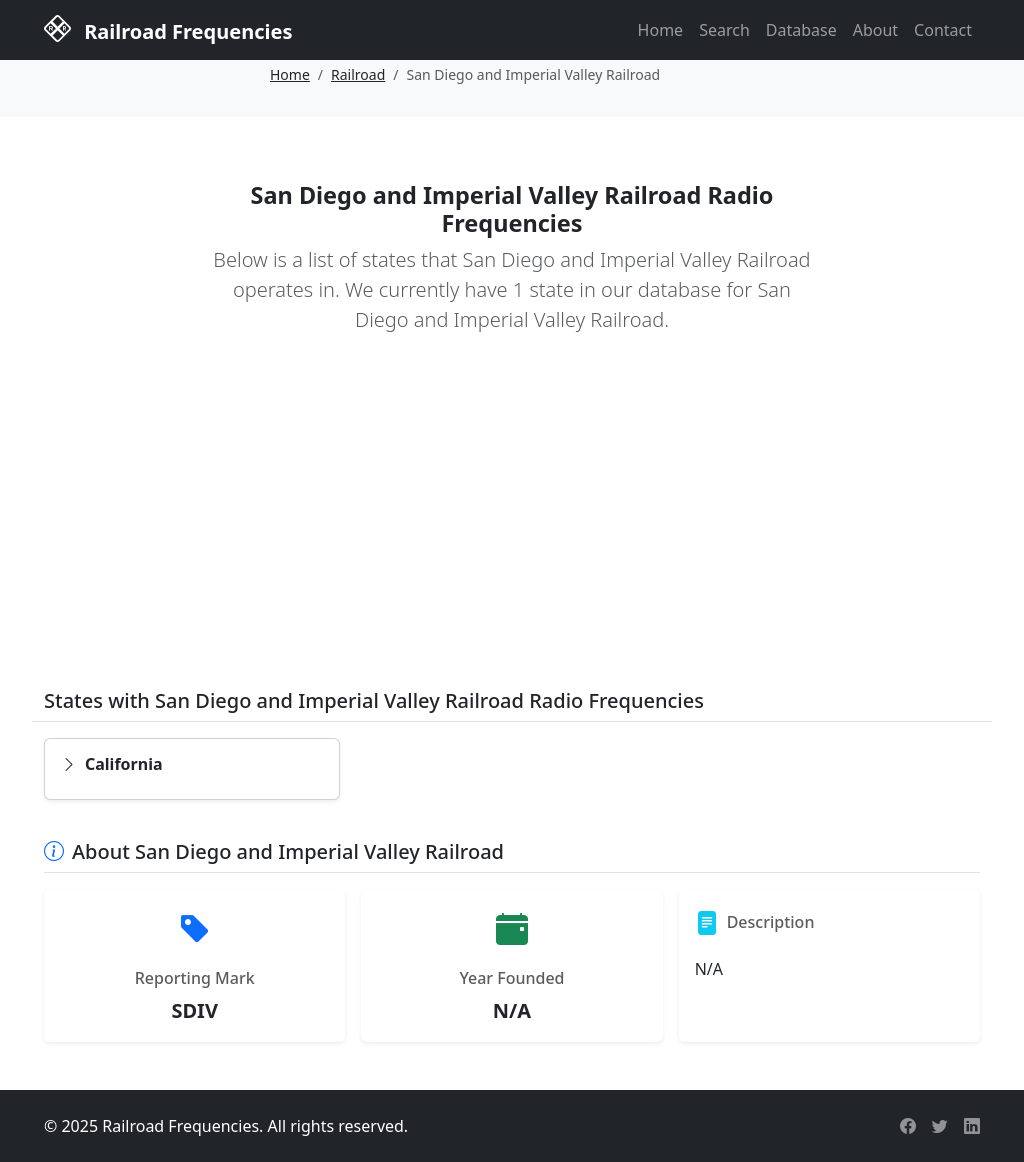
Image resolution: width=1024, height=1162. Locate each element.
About (875, 30)
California (112, 764)
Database (801, 30)
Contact (943, 30)
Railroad (358, 74)
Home (661, 30)
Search (724, 30)
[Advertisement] (512, 525)
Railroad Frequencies (168, 28)
